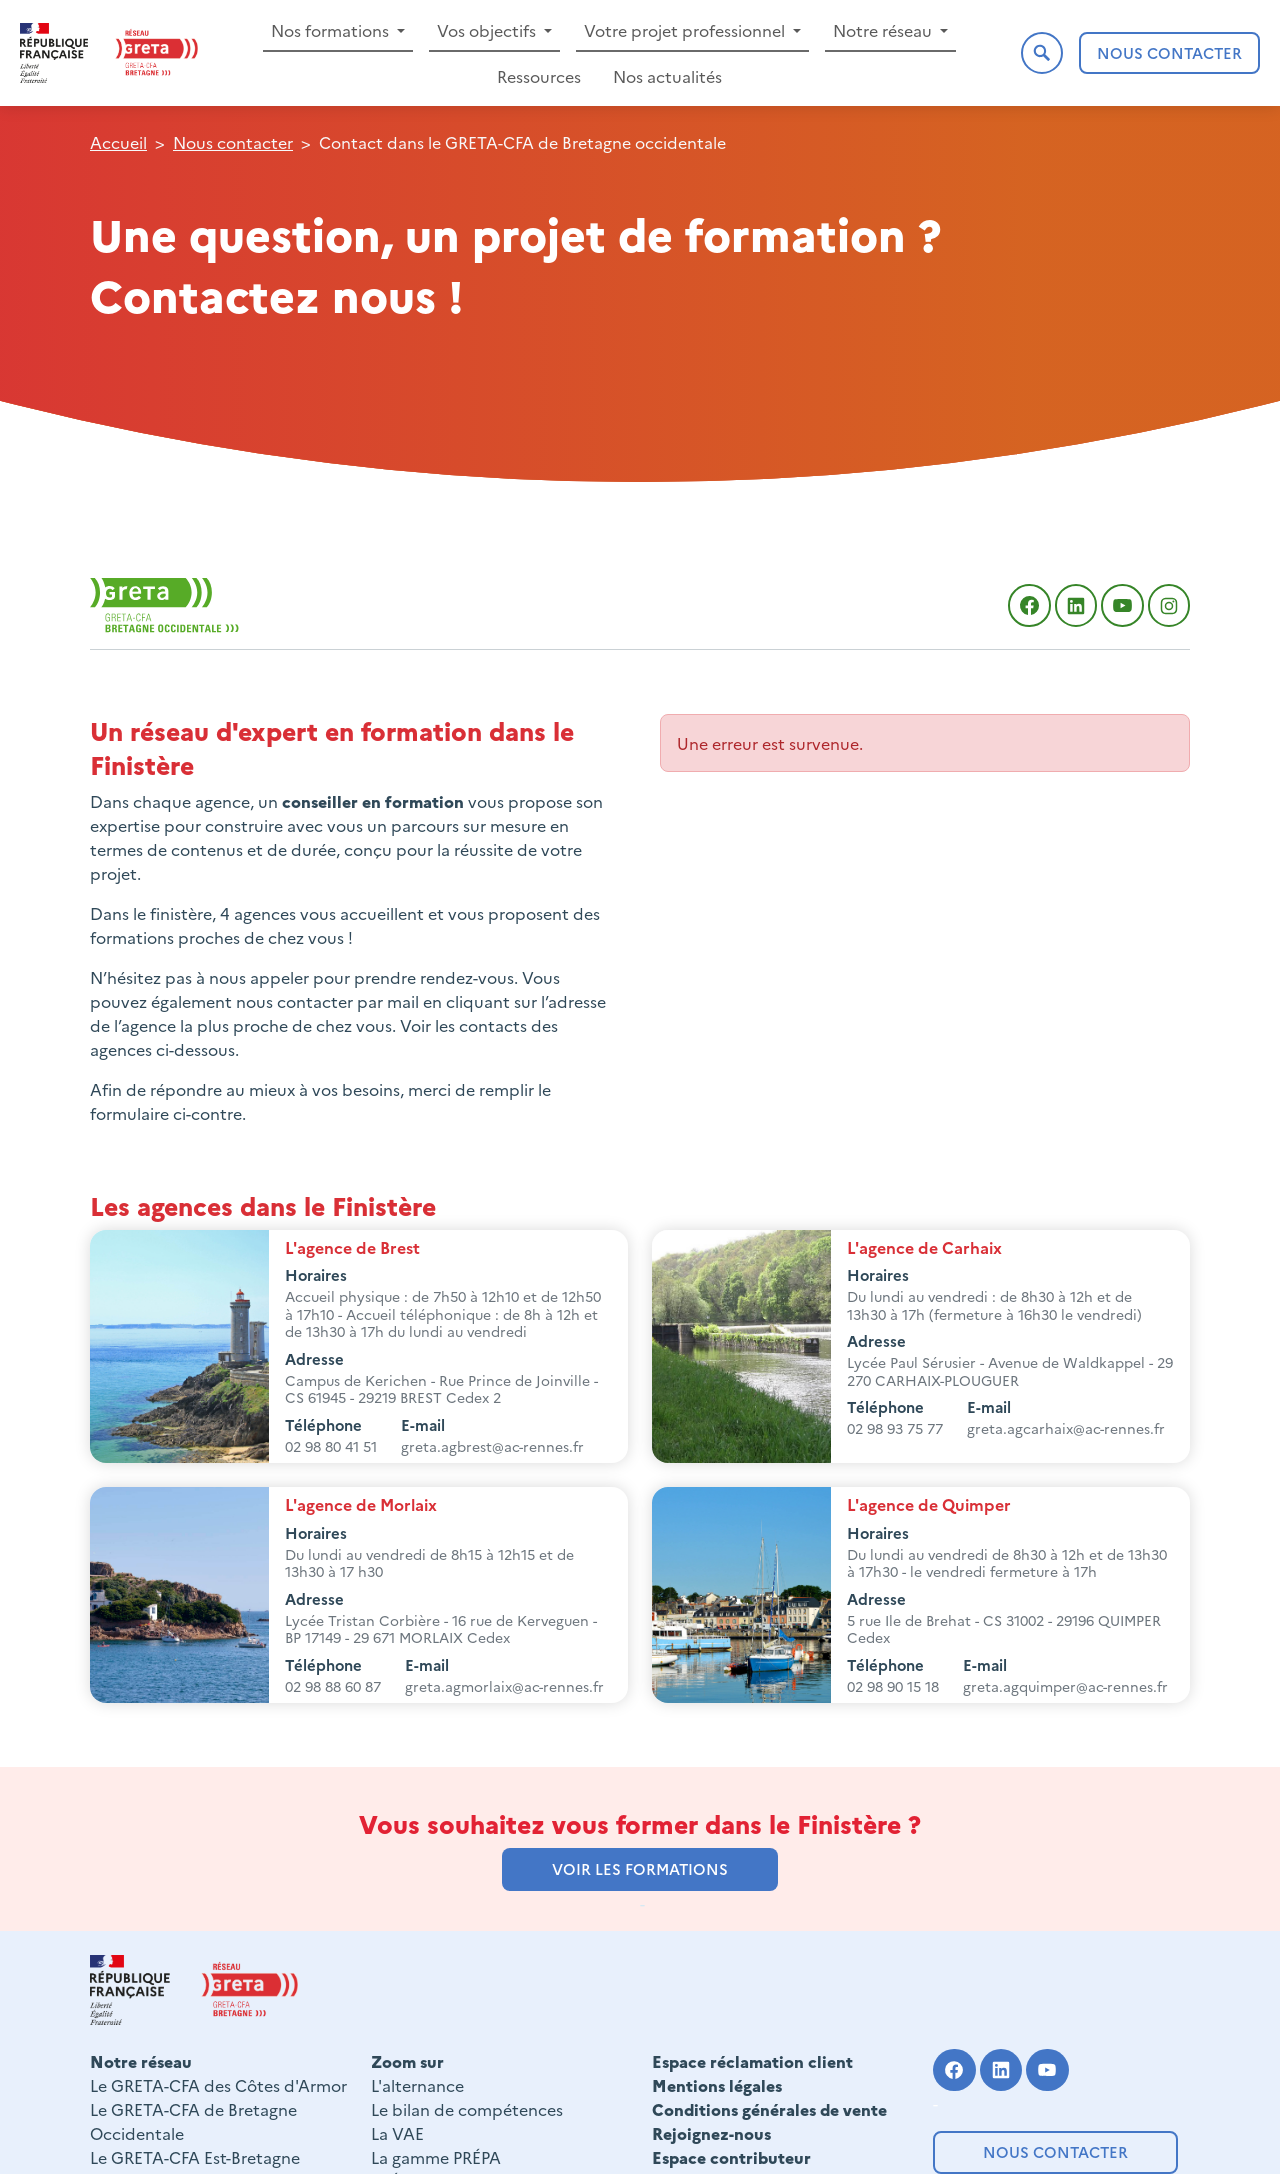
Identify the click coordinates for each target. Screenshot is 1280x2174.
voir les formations (640, 1868)
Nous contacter (1055, 2151)
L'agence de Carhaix (924, 1247)
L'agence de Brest (352, 1247)
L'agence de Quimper (929, 1504)
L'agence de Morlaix (361, 1504)
